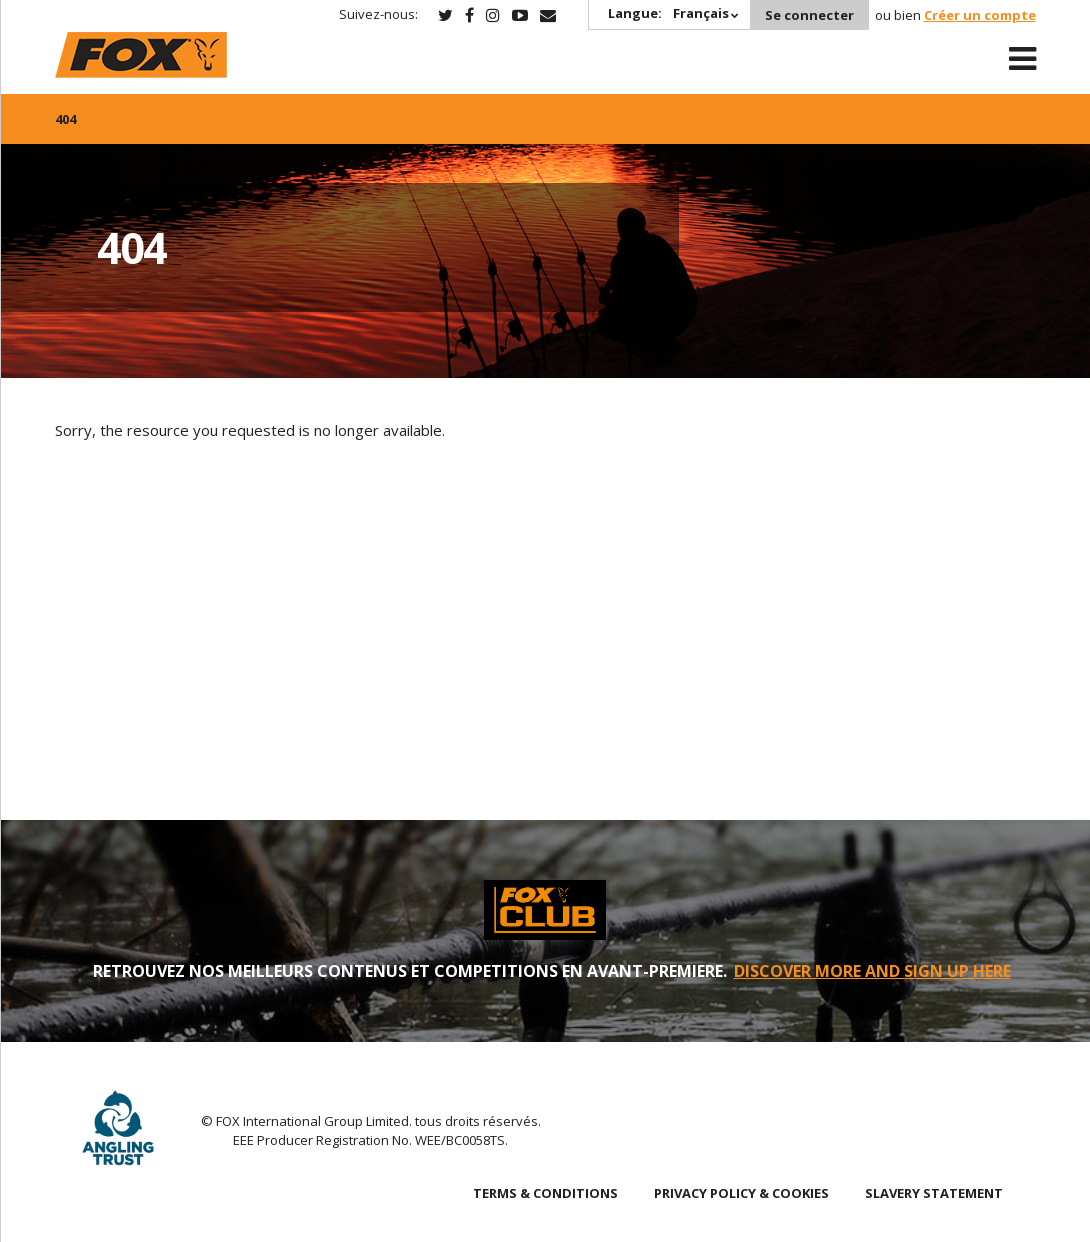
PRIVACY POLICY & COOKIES (741, 1193)
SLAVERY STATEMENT (934, 1193)
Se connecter (809, 15)
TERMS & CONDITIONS (545, 1193)
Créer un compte (980, 15)
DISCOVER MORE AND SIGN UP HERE (872, 971)
